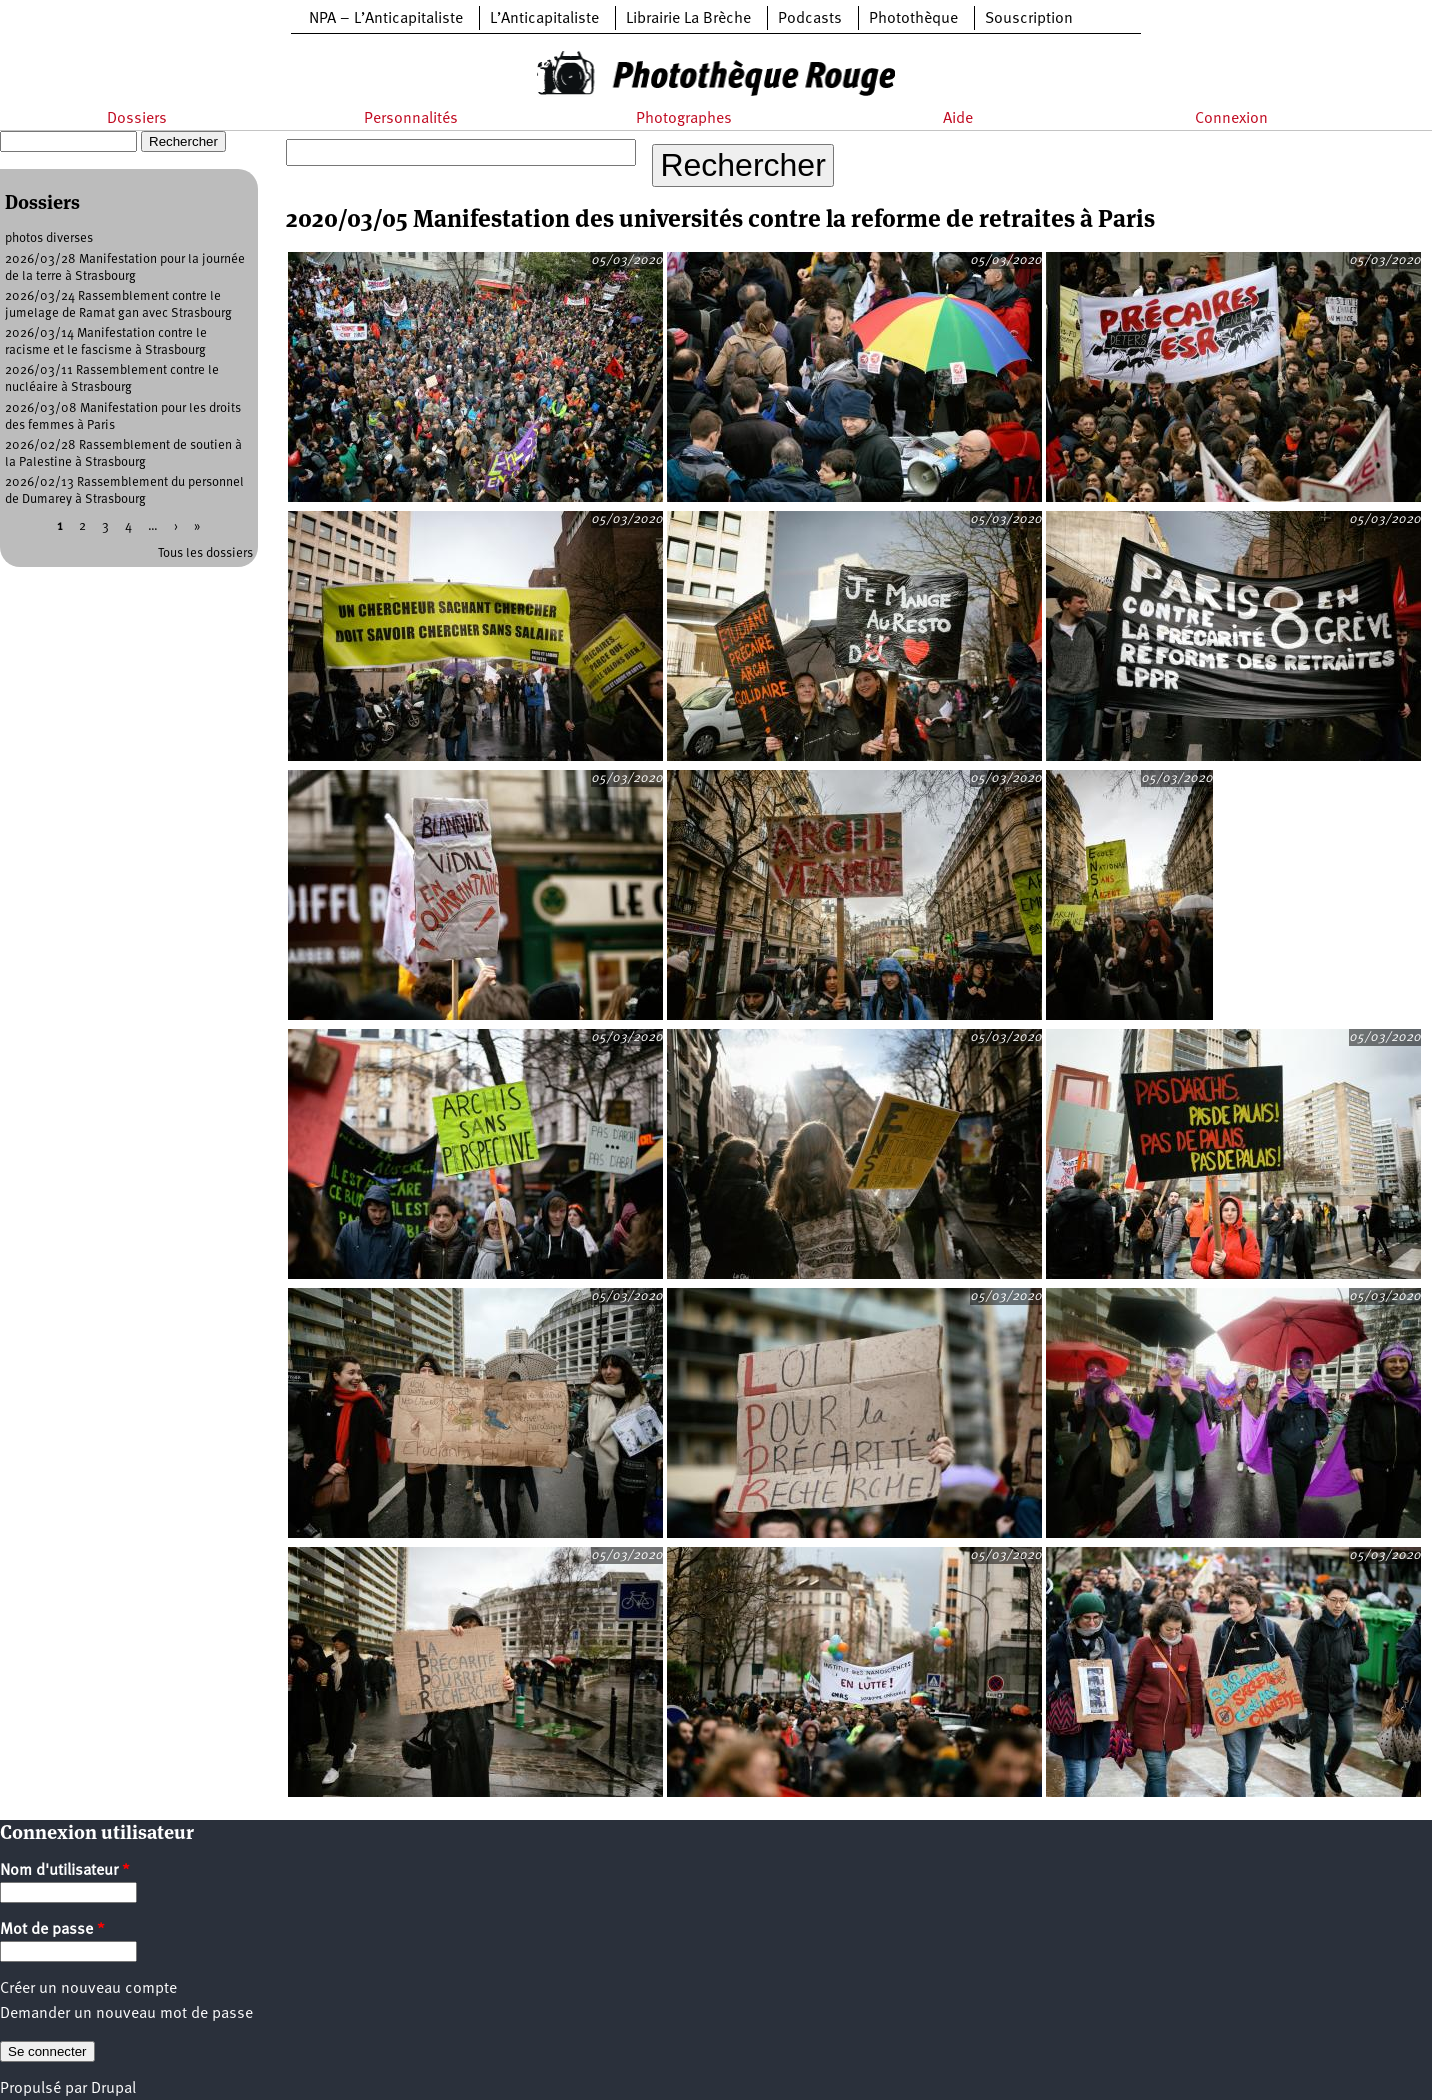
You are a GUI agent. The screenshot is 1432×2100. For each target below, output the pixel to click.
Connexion (1231, 119)
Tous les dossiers (205, 553)
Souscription (1029, 19)
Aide (958, 119)
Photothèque (913, 19)
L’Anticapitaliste (544, 19)
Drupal (113, 2089)
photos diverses (49, 238)
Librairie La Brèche (688, 19)
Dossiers (137, 119)
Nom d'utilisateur (65, 1871)
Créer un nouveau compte (88, 1989)
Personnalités (411, 119)
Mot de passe (52, 1930)
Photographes (684, 119)
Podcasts (810, 19)
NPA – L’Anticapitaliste (386, 19)
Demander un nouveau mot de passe (126, 2014)
